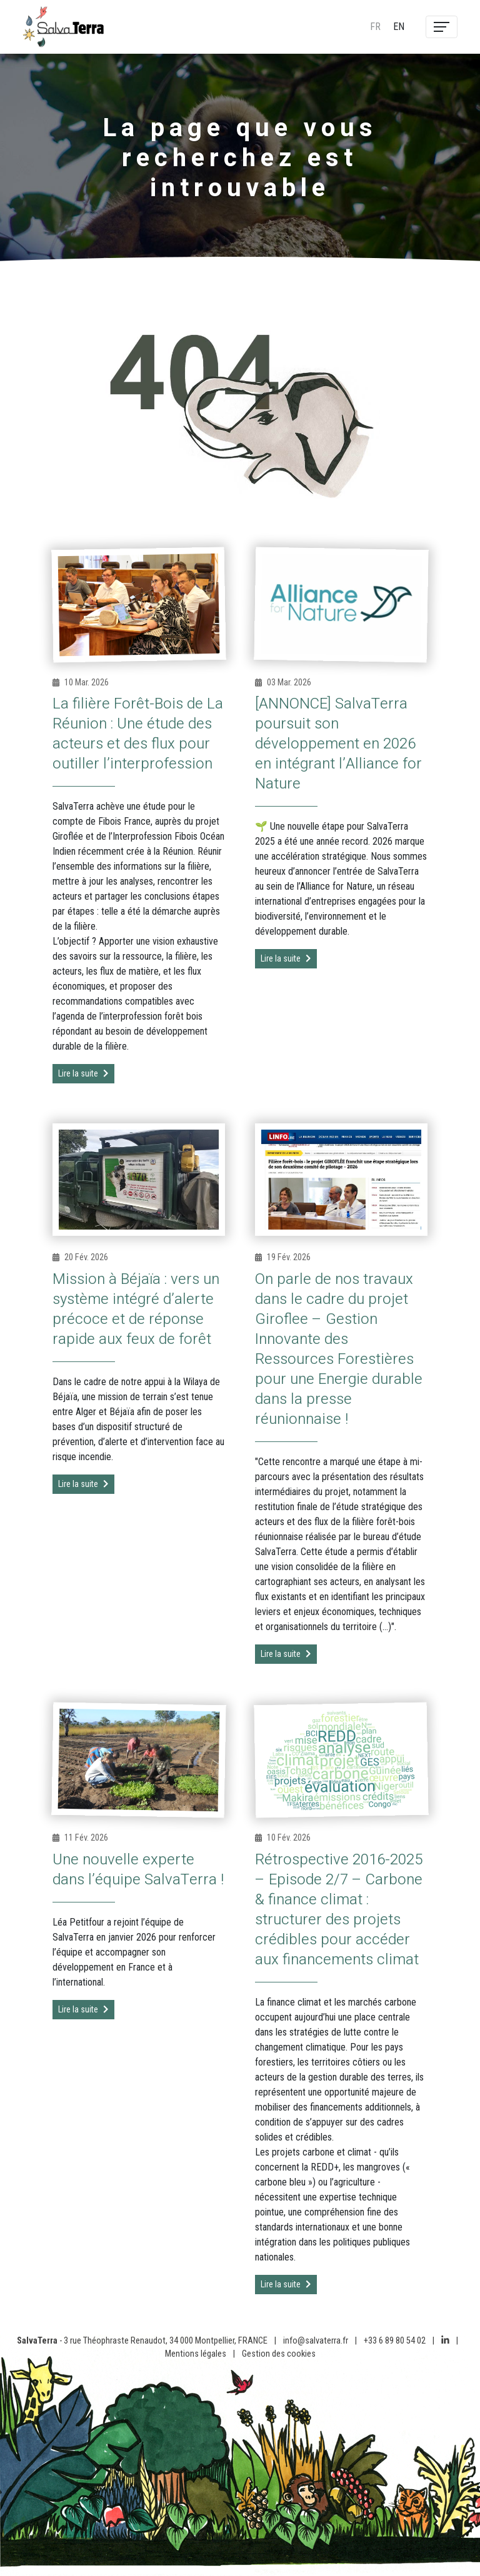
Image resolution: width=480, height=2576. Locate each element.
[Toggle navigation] (442, 27)
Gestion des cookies (279, 2354)
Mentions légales (195, 2354)
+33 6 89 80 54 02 (395, 2340)
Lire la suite (83, 1073)
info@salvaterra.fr (315, 2340)
